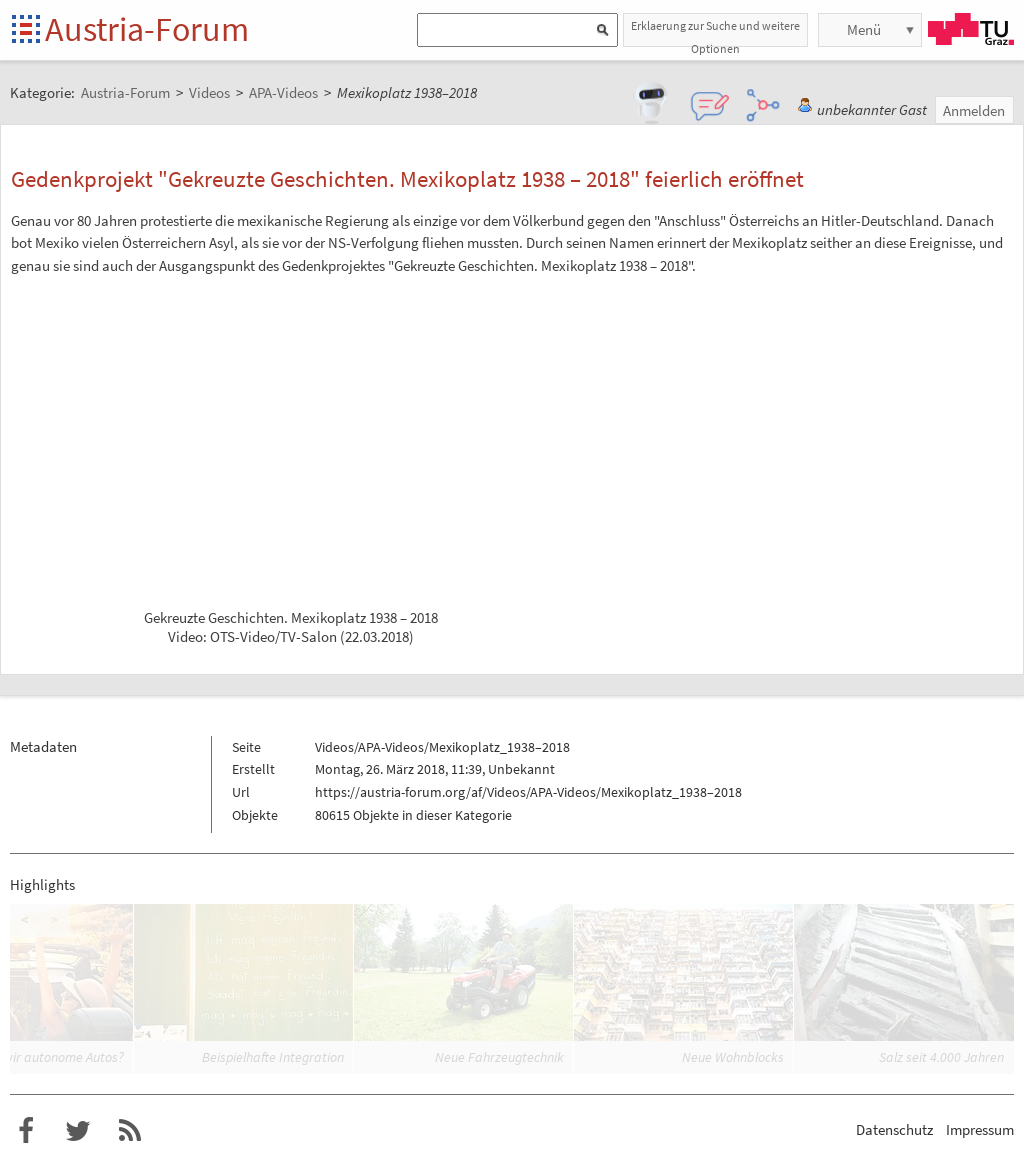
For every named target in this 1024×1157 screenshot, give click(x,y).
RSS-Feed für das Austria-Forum (130, 1131)
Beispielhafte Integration (273, 1057)
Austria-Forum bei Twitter (78, 1131)
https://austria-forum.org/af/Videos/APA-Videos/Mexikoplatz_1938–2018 (528, 792)
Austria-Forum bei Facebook (26, 1131)
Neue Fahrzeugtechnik (499, 1057)
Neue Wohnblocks (733, 1057)
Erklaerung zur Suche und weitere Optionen (715, 32)
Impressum (980, 1129)
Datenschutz (894, 1129)
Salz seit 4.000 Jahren (941, 1057)
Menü (864, 29)
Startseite (27, 30)
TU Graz (971, 29)
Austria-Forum (147, 29)
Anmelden (974, 110)
